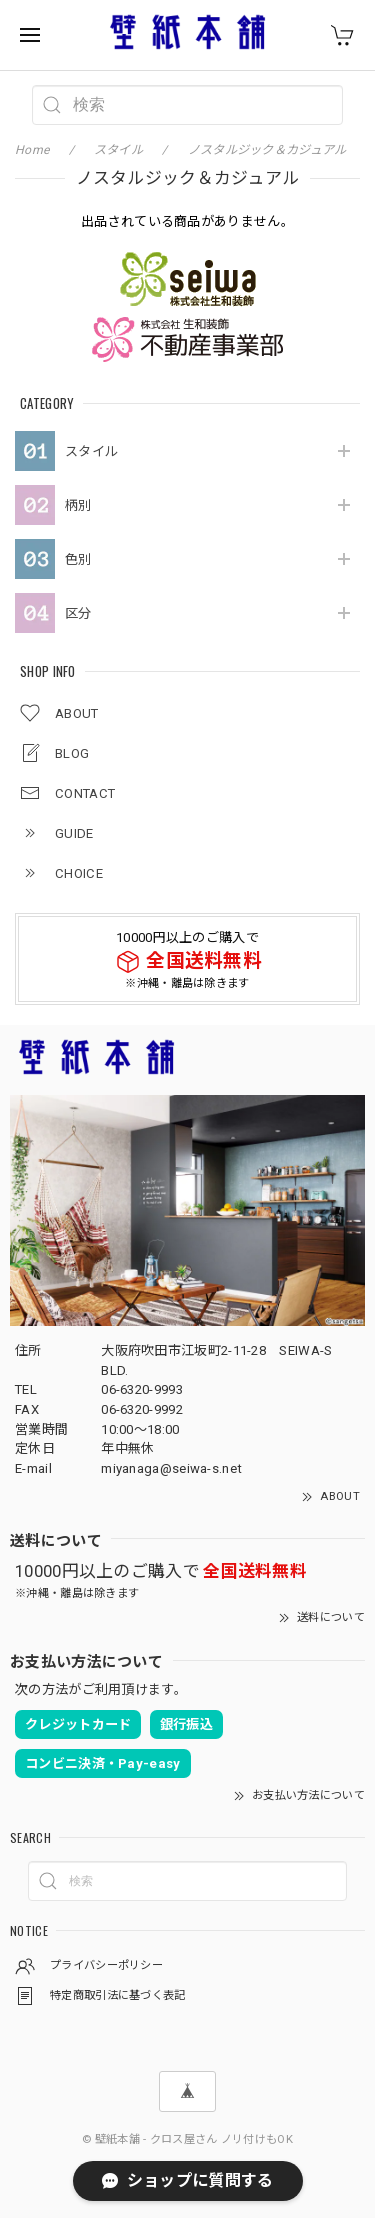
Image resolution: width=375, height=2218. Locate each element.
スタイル (91, 451)
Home (32, 150)
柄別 (78, 505)
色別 (78, 559)
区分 (78, 613)
